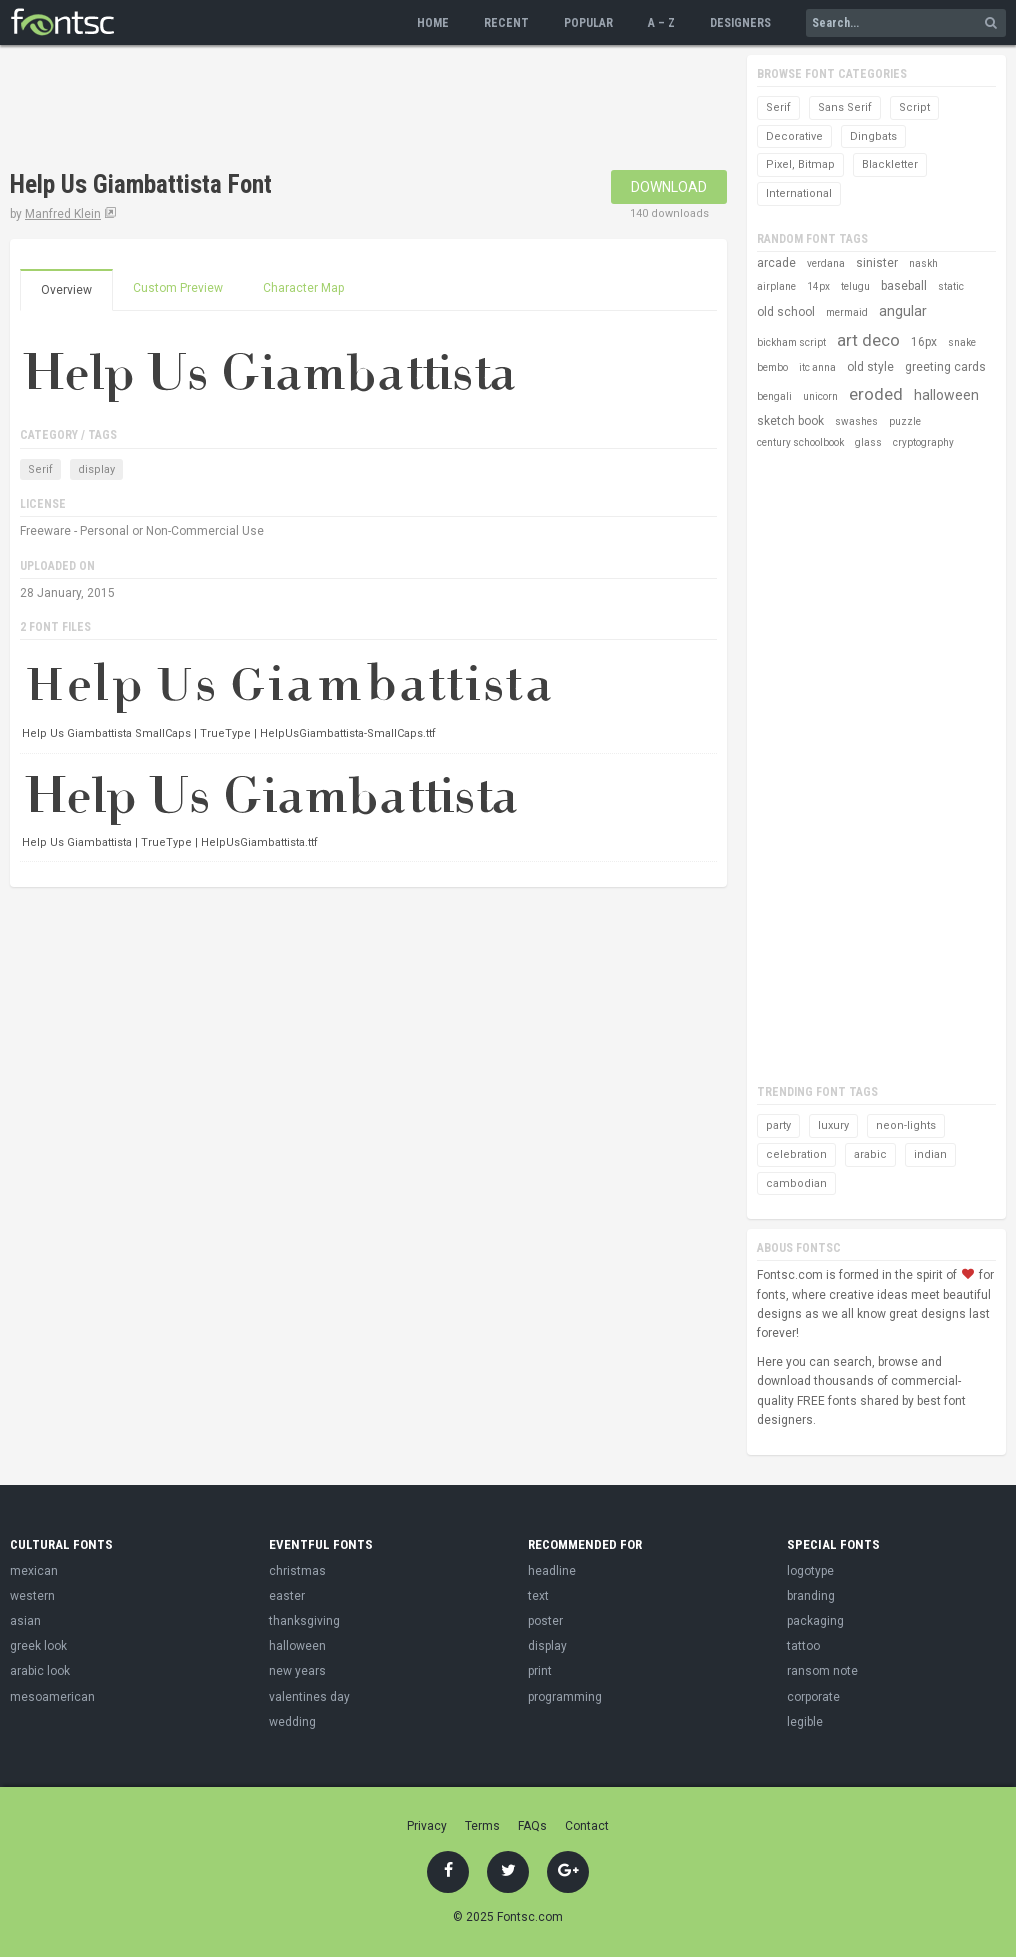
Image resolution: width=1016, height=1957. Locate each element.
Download (669, 187)
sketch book (790, 421)
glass (868, 442)
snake (962, 342)
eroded (876, 394)
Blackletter (890, 164)
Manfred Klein (63, 214)
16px (924, 342)
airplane (776, 286)
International (799, 193)
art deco (868, 340)
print (540, 1671)
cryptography (923, 442)
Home (433, 23)
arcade (776, 263)
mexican (34, 1571)
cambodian (796, 1183)
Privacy (427, 1826)
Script (914, 107)
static (951, 286)
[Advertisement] (374, 110)
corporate (813, 1697)
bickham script (791, 342)
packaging (815, 1621)
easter (287, 1596)
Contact (587, 1826)
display (96, 469)
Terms (482, 1826)
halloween (946, 395)
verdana (826, 263)
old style (870, 367)
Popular (588, 23)
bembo (772, 367)
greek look (38, 1646)
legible (805, 1722)
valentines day (309, 1697)
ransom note (822, 1671)
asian (25, 1621)
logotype (810, 1571)
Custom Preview (178, 288)
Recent (506, 23)
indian (930, 1154)
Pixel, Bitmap (800, 164)
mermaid (847, 312)
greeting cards (945, 367)
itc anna (817, 367)
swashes (856, 421)
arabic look (40, 1671)
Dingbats (873, 136)
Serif (40, 469)
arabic (870, 1154)
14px (818, 286)
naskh (923, 263)
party (778, 1125)
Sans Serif (845, 107)
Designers (740, 23)
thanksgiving (304, 1621)
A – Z (661, 23)
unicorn (820, 396)
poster (545, 1621)
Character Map (303, 288)
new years (297, 1671)
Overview (66, 290)
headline (552, 1571)
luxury (833, 1125)
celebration (796, 1154)
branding (811, 1596)
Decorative (794, 136)
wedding (292, 1722)
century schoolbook (800, 442)
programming (565, 1697)
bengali (774, 396)
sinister (877, 263)
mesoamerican (52, 1697)
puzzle (905, 421)
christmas (297, 1571)
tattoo (803, 1646)
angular (903, 311)
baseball (904, 286)
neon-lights (906, 1125)
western (32, 1596)
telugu (855, 286)
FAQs (532, 1826)
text (538, 1596)
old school (786, 312)
